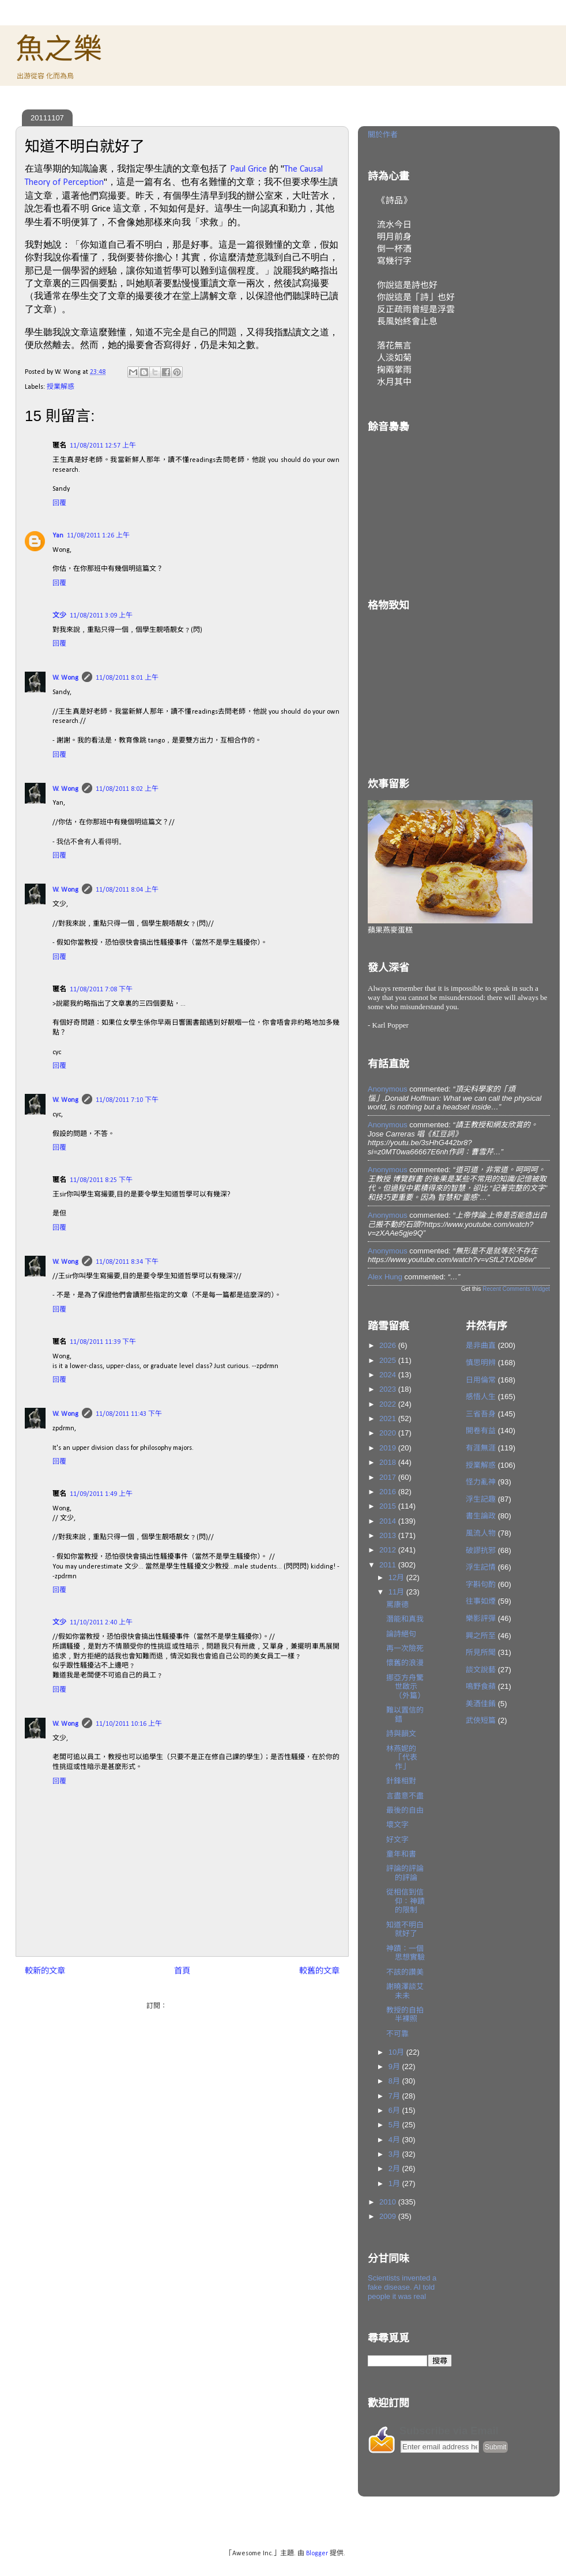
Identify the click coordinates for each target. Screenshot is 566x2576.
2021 (388, 1418)
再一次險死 (405, 1648)
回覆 (59, 503)
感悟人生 (481, 1396)
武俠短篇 (481, 1720)
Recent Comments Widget (516, 1289)
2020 (388, 1433)
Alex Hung (385, 1276)
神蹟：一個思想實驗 (405, 1953)
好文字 (397, 1839)
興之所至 (481, 1635)
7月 (395, 2096)
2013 (388, 1535)
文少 (59, 615)
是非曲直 (481, 1345)
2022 (388, 1404)
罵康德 (397, 1604)
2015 (388, 1506)
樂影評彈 (481, 1618)
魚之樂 (59, 49)
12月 (397, 1577)
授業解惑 (60, 387)
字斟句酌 (481, 1584)
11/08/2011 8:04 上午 (127, 890)
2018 (388, 1462)
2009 (388, 2216)
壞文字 (397, 1824)
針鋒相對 (401, 1780)
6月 (395, 2110)
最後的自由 (405, 1810)
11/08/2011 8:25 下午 (101, 1180)
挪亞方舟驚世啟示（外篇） (405, 1686)
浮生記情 (481, 1567)
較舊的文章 (319, 1971)
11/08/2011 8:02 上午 (127, 789)
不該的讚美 (405, 1972)
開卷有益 (481, 1430)
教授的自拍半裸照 (405, 2015)
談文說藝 (481, 1669)
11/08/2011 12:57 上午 (103, 445)
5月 (395, 2124)
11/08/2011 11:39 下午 (103, 1342)
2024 (388, 1374)
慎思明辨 (481, 1362)
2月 (395, 2168)
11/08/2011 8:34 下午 (127, 1262)
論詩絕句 (401, 1634)
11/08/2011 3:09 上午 (101, 615)
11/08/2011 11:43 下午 (129, 1414)
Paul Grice (248, 169)
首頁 (182, 1971)
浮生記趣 (481, 1499)
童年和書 (401, 1854)
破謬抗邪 (481, 1550)
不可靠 (397, 2033)
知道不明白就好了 (405, 1929)
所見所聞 (481, 1652)
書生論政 (481, 1515)
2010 (388, 2202)
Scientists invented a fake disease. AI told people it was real (402, 2287)
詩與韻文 (401, 1733)
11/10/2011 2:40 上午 (101, 1622)
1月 (395, 2183)
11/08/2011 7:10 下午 (127, 1100)
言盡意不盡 (405, 1795)
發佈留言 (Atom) (193, 2006)
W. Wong (65, 678)
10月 (397, 2052)
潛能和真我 (405, 1619)
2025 (388, 1360)
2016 (388, 1491)
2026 (388, 1345)
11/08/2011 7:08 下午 (101, 989)
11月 (397, 1592)
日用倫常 (481, 1380)
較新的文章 (45, 1971)
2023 (388, 1389)
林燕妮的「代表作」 (401, 1757)
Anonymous (387, 1089)
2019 (388, 1448)
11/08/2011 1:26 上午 (98, 535)
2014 (388, 1521)
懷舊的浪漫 (405, 1662)
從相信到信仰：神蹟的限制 (405, 1901)
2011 (388, 1564)
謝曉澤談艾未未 (405, 1991)
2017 (388, 1477)
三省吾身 (481, 1414)
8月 (395, 2081)
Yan (57, 535)
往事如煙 (481, 1601)
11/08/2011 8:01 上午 (127, 678)
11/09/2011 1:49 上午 (101, 1494)
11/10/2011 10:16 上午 (129, 1724)
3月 (395, 2154)
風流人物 (481, 1533)
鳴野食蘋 (481, 1686)
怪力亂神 (481, 1482)
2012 (388, 1549)
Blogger (317, 2553)
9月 (395, 2066)
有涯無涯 (481, 1448)
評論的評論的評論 (405, 1873)
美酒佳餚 (481, 1703)
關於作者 (383, 134)
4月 (395, 2139)
